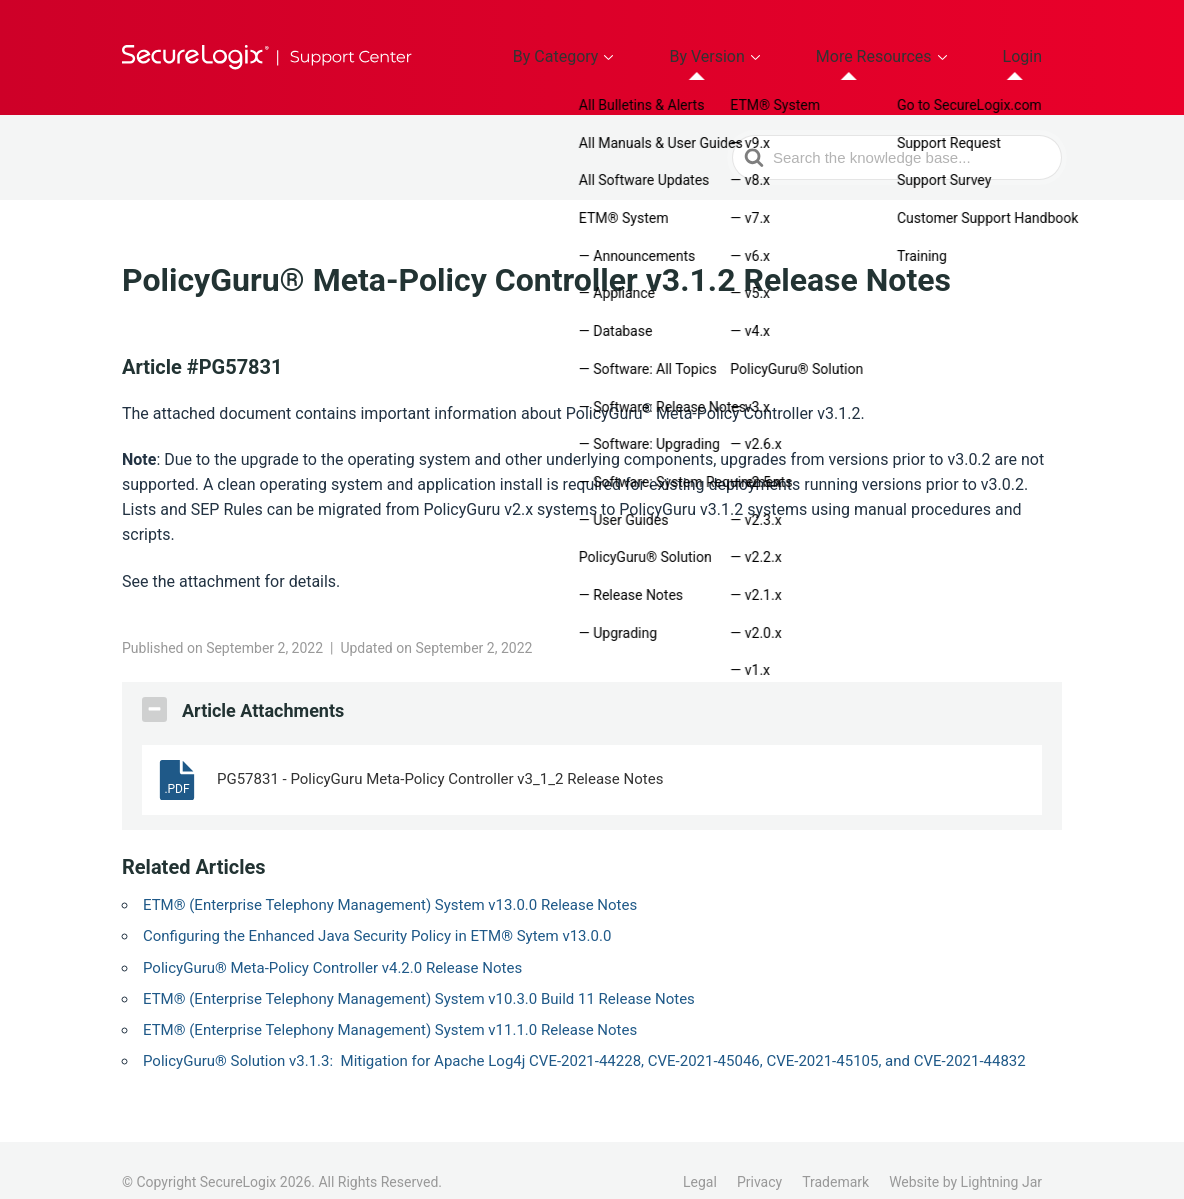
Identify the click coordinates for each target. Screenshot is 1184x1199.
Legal (700, 1158)
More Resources (915, 45)
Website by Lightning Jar (965, 1158)
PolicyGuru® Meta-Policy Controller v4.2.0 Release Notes (332, 944)
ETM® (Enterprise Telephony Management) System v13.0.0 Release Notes (390, 881)
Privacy (759, 1158)
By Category (657, 45)
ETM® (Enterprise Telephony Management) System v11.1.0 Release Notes (390, 1006)
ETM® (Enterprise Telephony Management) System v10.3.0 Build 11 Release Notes (419, 975)
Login (1035, 45)
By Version (779, 45)
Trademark (835, 1158)
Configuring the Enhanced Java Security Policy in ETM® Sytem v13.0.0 (377, 912)
